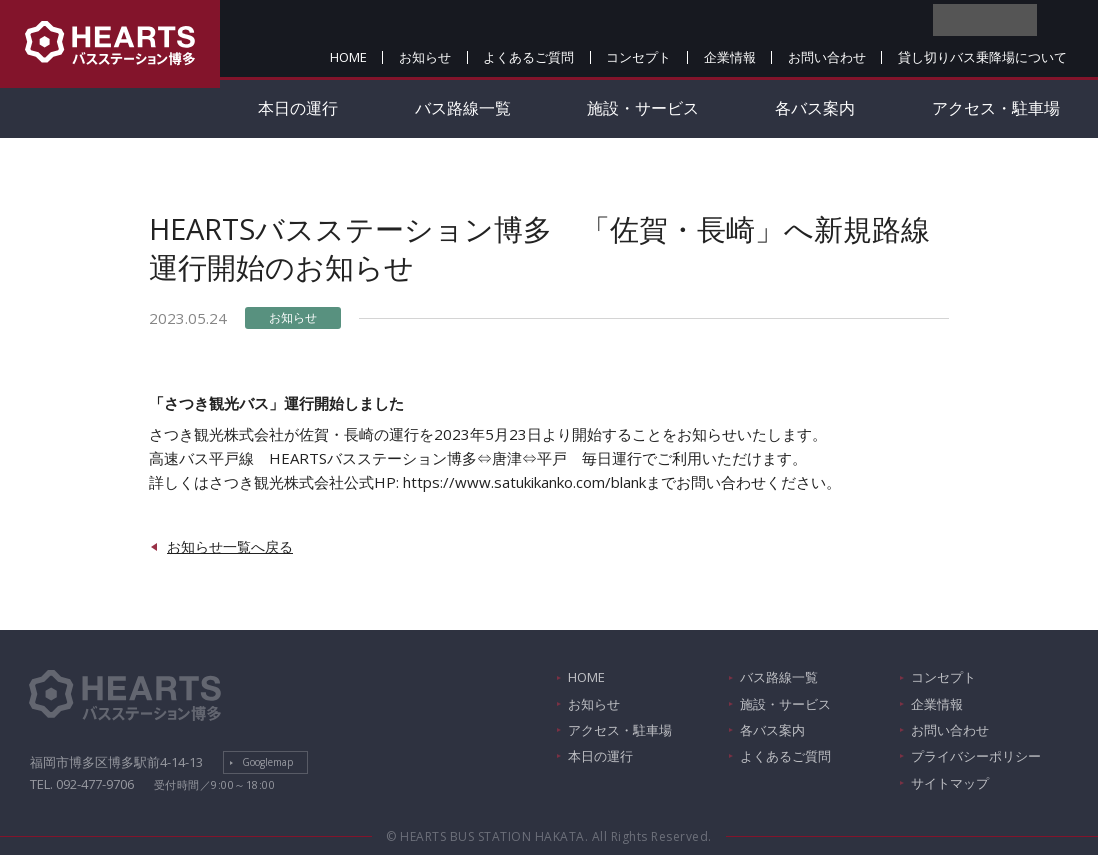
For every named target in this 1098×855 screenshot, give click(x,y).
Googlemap (267, 762)
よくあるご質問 (528, 57)
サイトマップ (950, 783)
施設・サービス (643, 108)
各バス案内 (815, 108)
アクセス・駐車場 (620, 730)
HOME (348, 57)
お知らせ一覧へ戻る (230, 546)
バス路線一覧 (463, 108)
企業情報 (730, 57)
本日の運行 (298, 108)
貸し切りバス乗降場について (982, 57)
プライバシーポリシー (976, 756)
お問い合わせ (827, 57)
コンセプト (638, 57)
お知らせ (425, 57)
